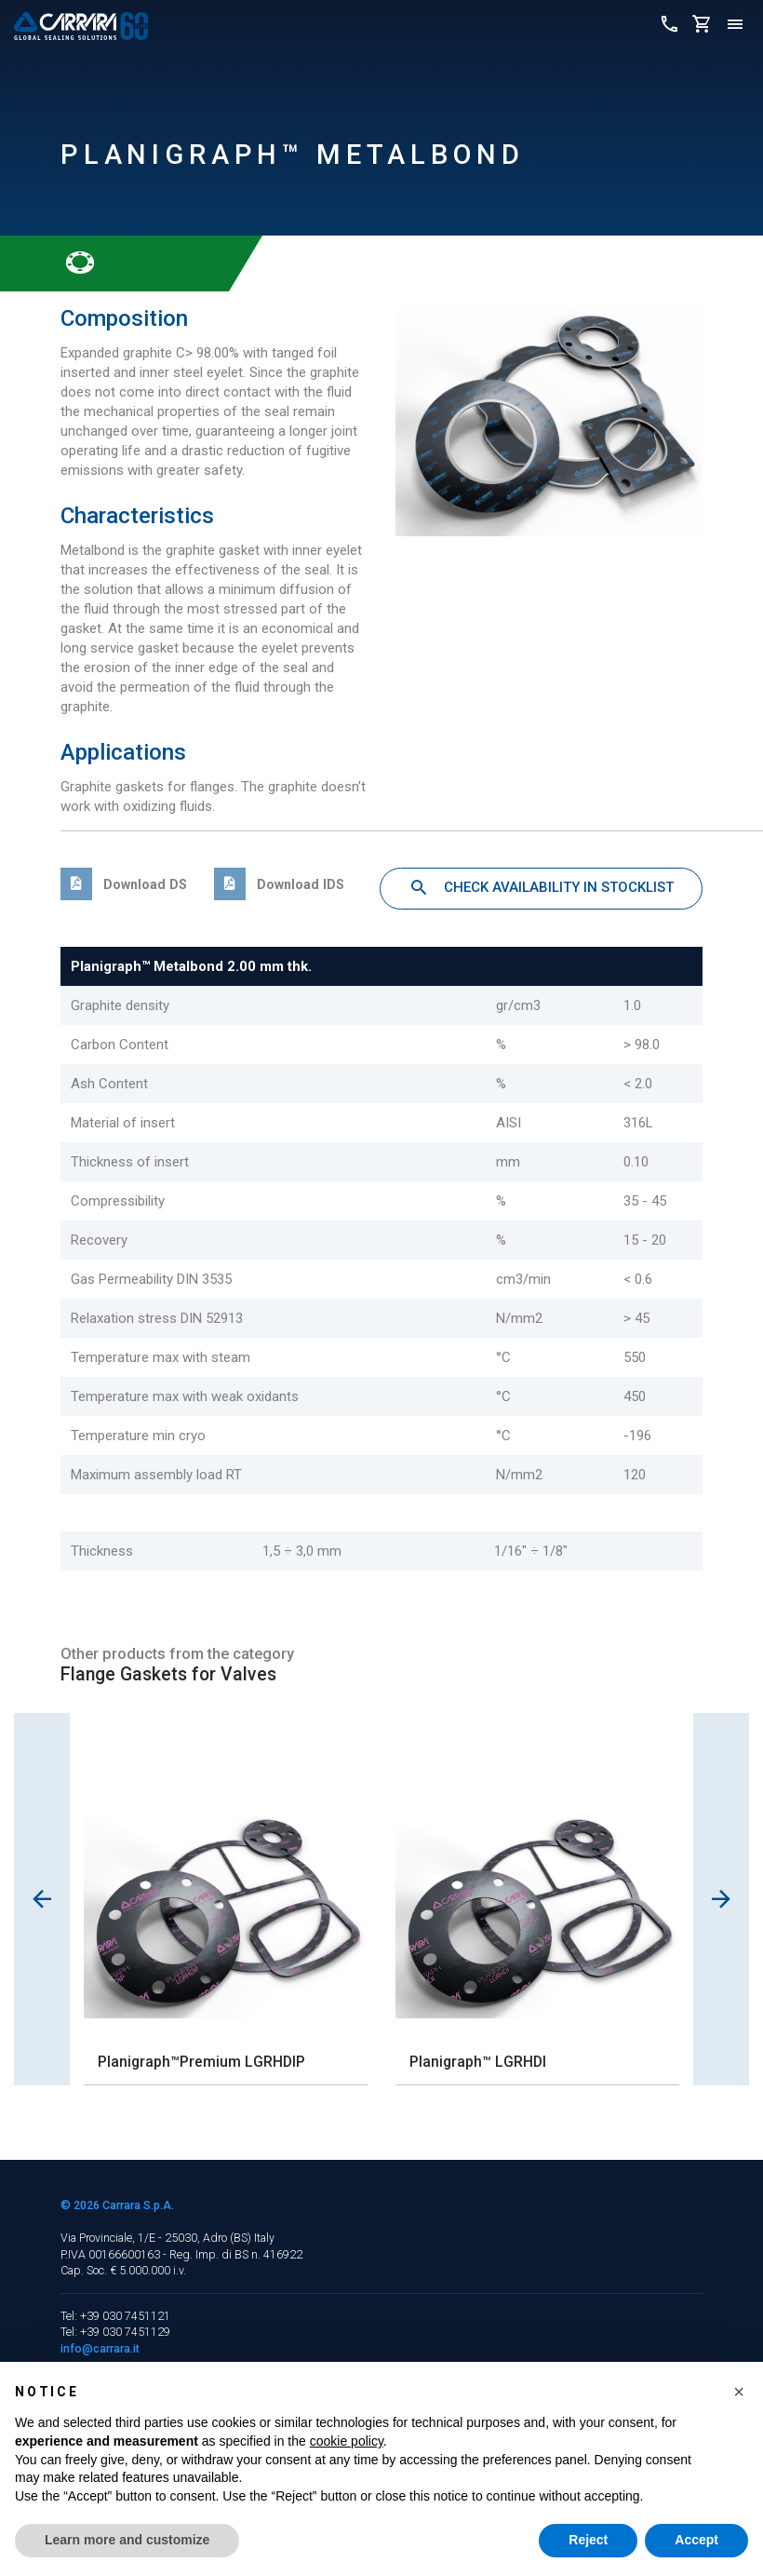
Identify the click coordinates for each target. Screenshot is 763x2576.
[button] (739, 2392)
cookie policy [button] (346, 2441)
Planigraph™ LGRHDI (477, 2061)
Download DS (123, 884)
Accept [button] (696, 2539)
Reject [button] (588, 2539)
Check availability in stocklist (541, 888)
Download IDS (279, 884)
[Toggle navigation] (735, 25)
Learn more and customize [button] (127, 2539)
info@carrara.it (100, 2348)
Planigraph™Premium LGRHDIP (201, 2061)
